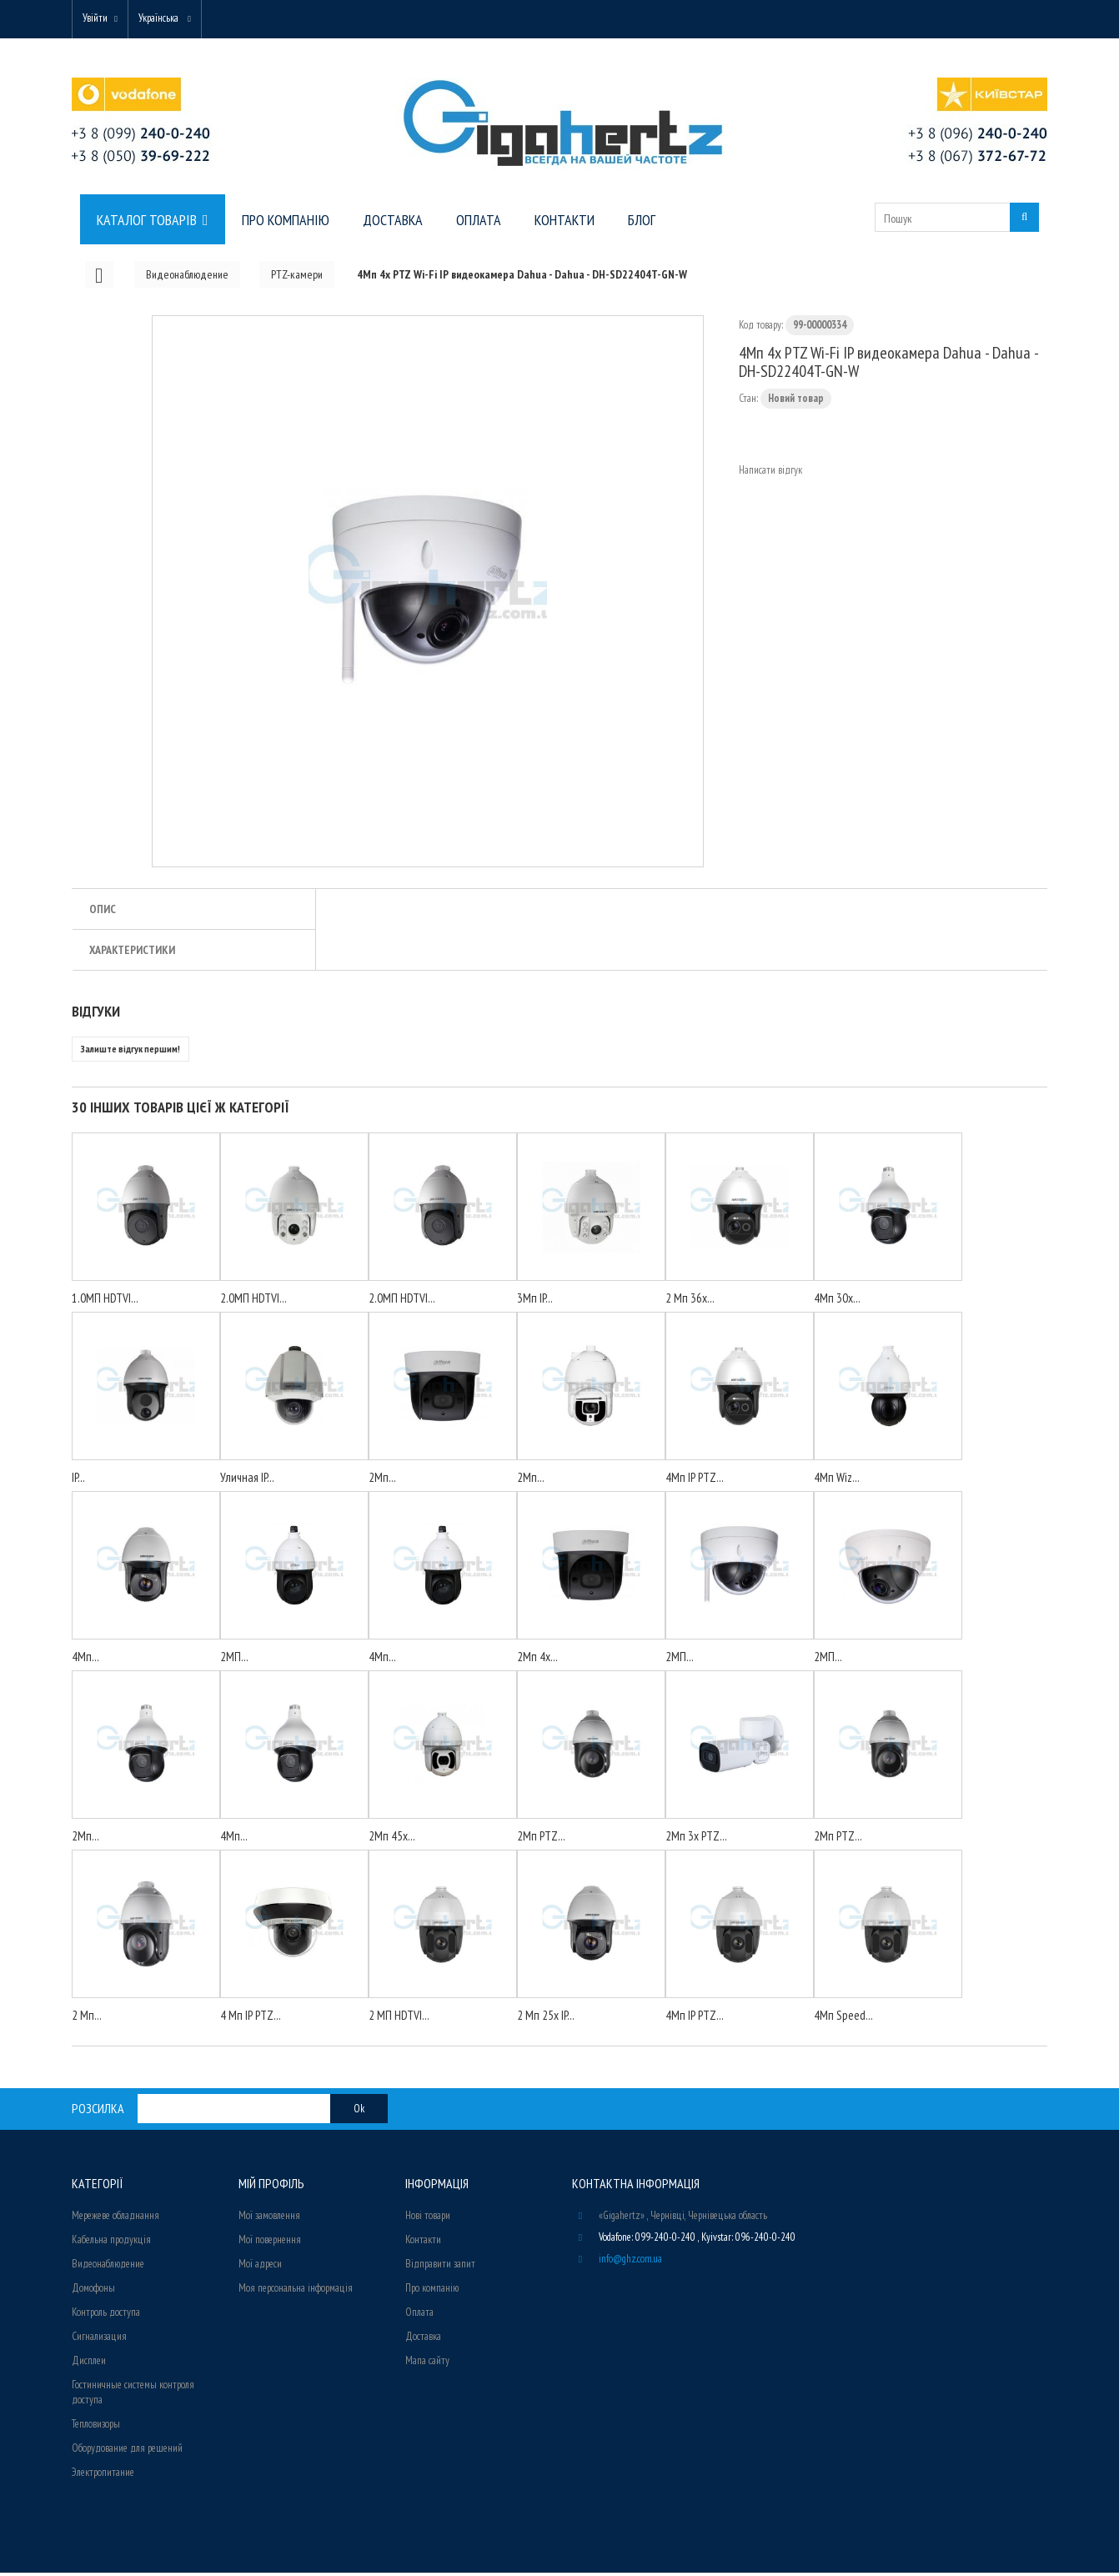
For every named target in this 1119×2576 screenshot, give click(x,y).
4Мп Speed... (843, 2018)
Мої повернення (269, 2243)
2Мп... (382, 1481)
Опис (102, 912)
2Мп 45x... (392, 1839)
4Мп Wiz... (837, 1481)
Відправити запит (440, 2267)
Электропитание (103, 2475)
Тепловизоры (96, 2427)
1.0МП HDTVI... (105, 1301)
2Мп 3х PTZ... (696, 1839)
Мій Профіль (271, 2186)
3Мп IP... (535, 1301)
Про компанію (432, 2291)
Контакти (423, 2243)
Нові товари (427, 2219)
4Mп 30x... (837, 1301)
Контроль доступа (106, 2315)
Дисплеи (89, 2364)
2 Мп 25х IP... (546, 2018)
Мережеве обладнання (115, 2219)
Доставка (423, 2339)
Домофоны (93, 2291)
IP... (78, 1481)
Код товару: (761, 328)
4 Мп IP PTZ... (250, 2018)
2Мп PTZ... (541, 1839)
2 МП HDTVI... (399, 2018)
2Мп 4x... (537, 1660)
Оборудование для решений (127, 2451)
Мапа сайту (427, 2364)
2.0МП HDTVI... (253, 1301)
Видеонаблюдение (108, 2267)
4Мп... (85, 1660)
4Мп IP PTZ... (694, 1481)
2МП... (234, 1660)
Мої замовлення (269, 2219)
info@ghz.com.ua (630, 2262)
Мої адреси (260, 2267)
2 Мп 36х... (690, 1301)
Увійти (98, 19)
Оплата (419, 2315)
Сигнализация (99, 2339)
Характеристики (132, 953)
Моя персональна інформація (295, 2291)
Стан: (748, 401)
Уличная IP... (247, 1481)
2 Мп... (87, 2018)
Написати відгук (770, 473)
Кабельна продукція (111, 2243)
